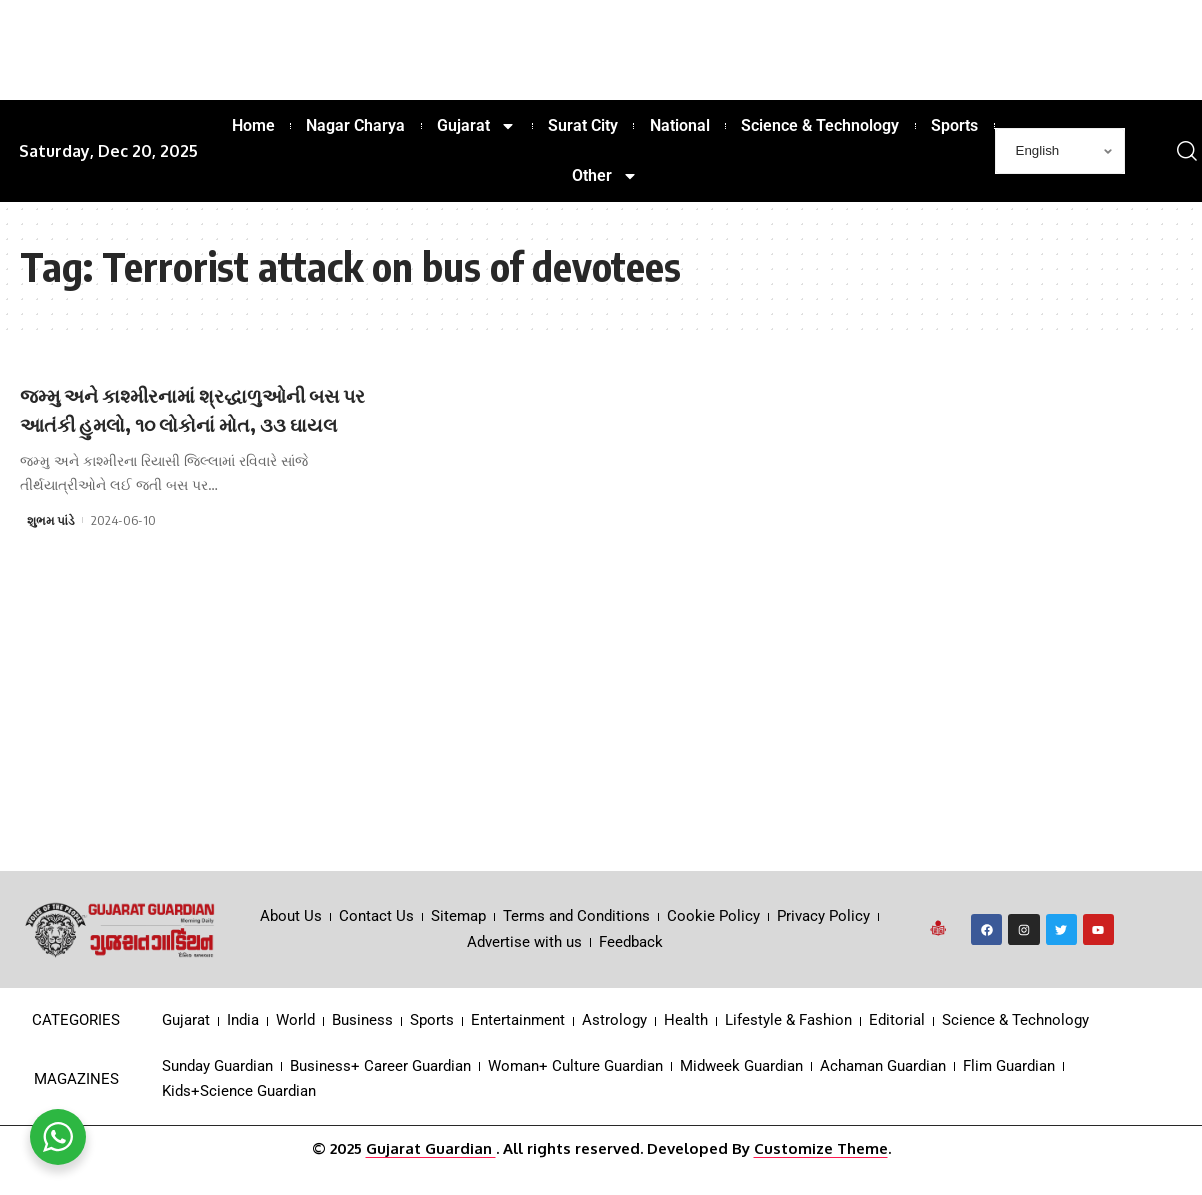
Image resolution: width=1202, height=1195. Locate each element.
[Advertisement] (601, 750)
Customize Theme (821, 1176)
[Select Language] (1060, 151)
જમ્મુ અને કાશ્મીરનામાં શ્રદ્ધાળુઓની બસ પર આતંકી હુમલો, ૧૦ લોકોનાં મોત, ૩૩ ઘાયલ (195, 422)
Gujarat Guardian (431, 1176)
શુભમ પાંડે (52, 548)
